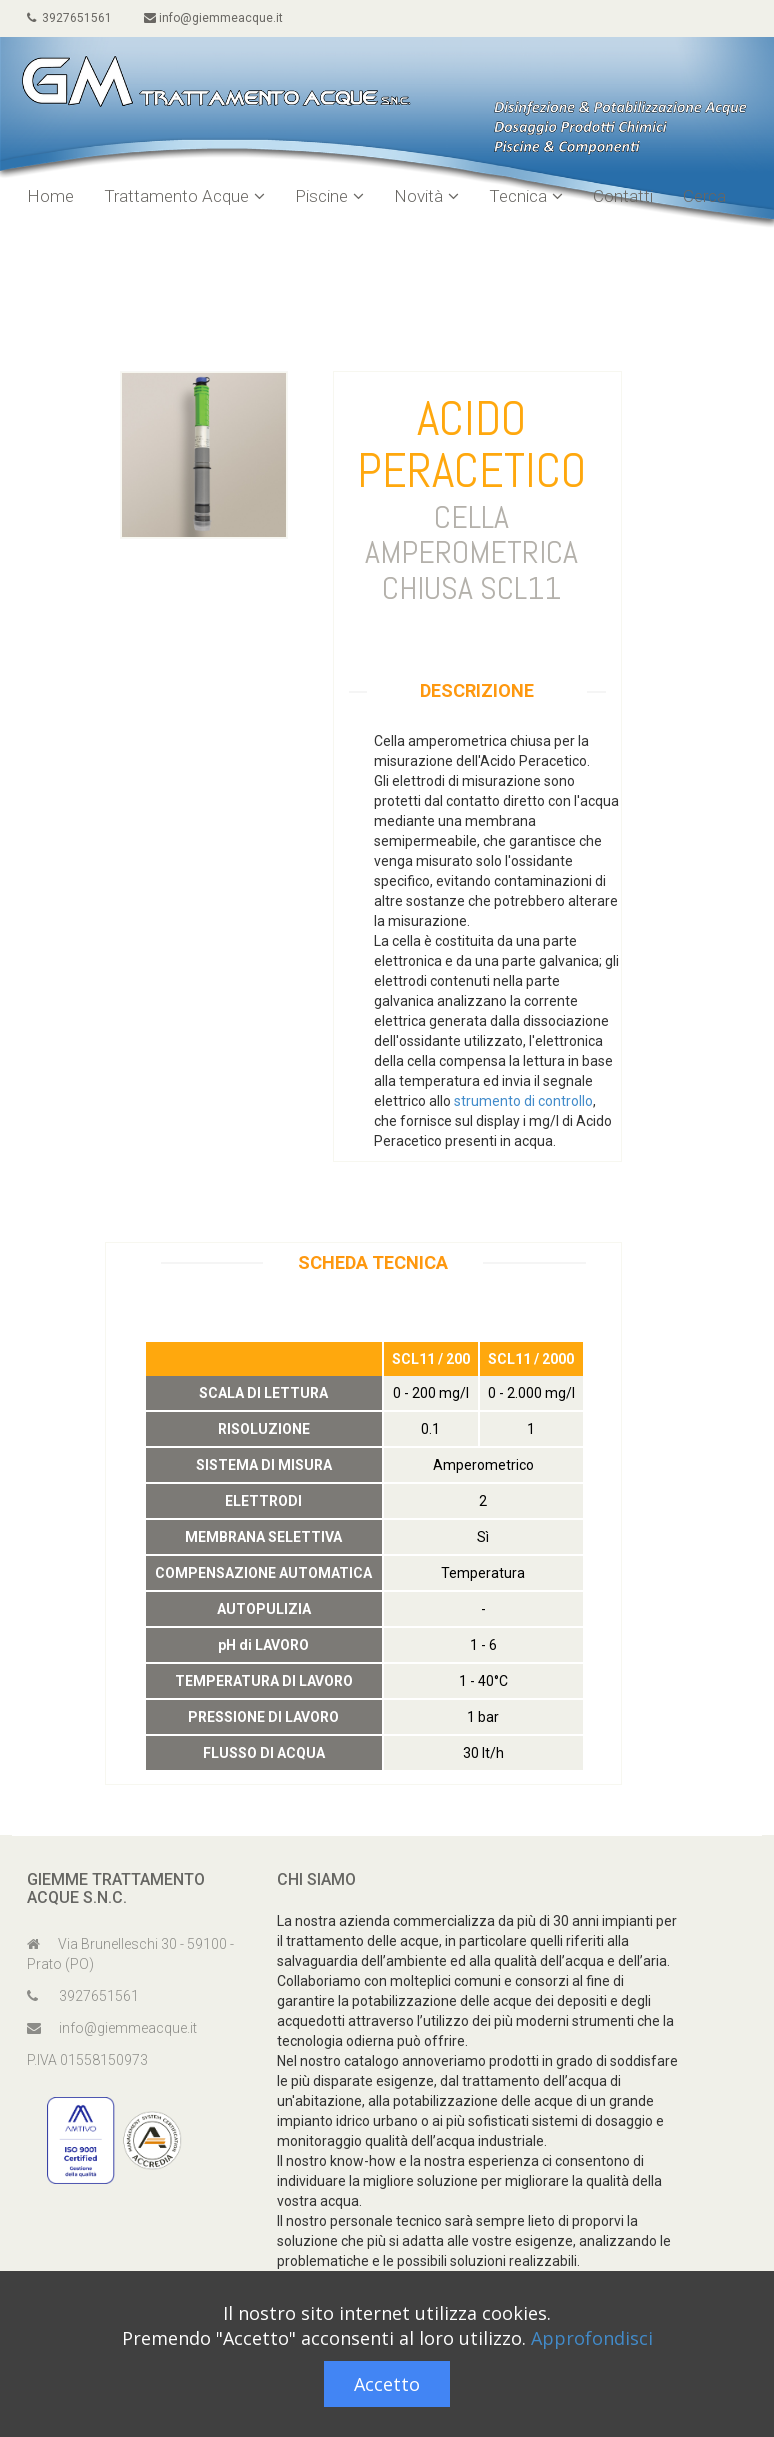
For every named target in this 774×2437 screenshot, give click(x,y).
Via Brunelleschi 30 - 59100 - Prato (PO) (130, 1954)
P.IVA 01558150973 (87, 2060)
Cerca (704, 196)
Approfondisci (592, 2338)
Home (50, 196)
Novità (426, 196)
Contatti (623, 196)
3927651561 (69, 18)
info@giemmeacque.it (213, 18)
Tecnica (526, 196)
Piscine (329, 196)
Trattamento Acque (184, 196)
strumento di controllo (523, 1101)
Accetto (387, 2384)
